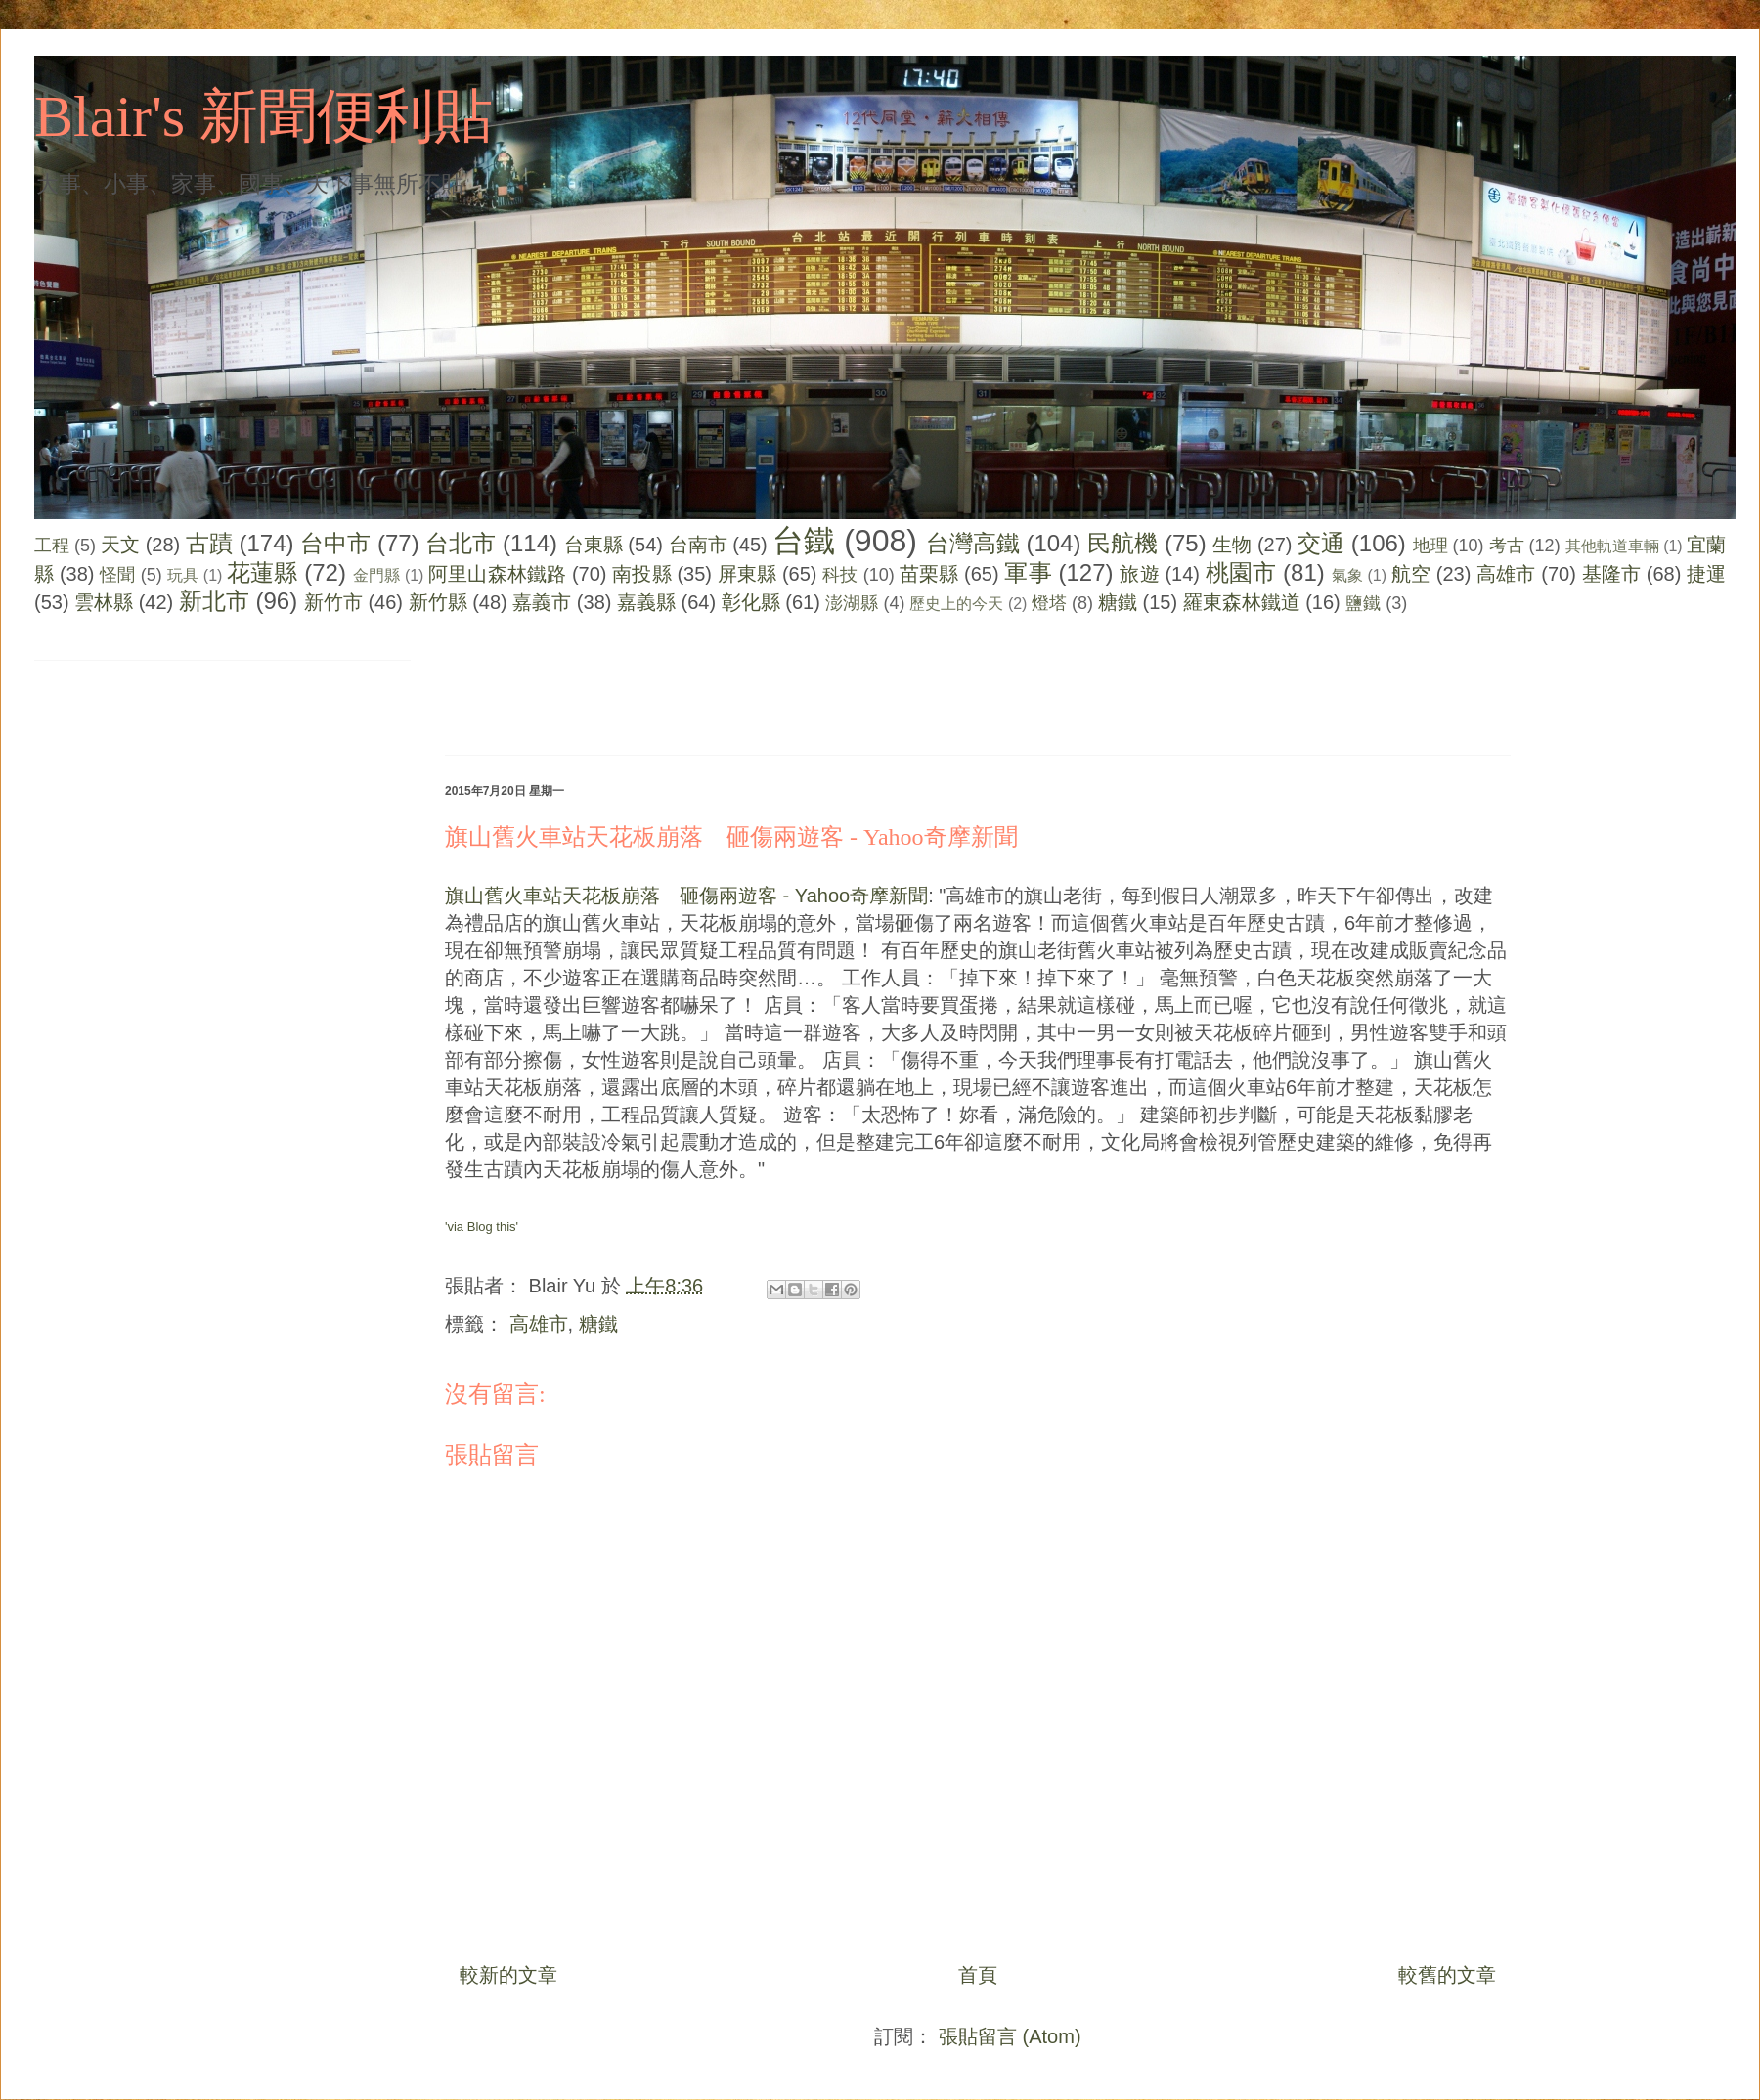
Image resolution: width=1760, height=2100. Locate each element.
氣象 (1347, 575)
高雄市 (1505, 574)
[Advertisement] (801, 689)
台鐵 (803, 540)
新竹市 (333, 602)
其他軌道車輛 (1612, 546)
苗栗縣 (929, 574)
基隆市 (1611, 574)
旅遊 (1139, 574)
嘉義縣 (646, 602)
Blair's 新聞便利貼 (263, 116)
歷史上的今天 (956, 603)
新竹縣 (438, 602)
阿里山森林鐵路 (497, 574)
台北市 (460, 543)
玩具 (182, 575)
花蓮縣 (262, 572)
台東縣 (593, 544)
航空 (1410, 574)
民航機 (1122, 543)
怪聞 (117, 575)
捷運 (1706, 574)
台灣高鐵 (973, 543)
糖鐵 (1117, 602)
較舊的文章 (1447, 1975)
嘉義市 (541, 602)
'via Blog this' (481, 1226)
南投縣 (641, 574)
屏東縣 (747, 574)
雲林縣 (103, 602)
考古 (1506, 545)
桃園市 (1241, 572)
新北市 (214, 601)
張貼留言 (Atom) (1010, 2036)
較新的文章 (508, 1975)
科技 (840, 575)
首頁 (977, 1975)
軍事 (1027, 572)
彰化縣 (751, 602)
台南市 (698, 544)
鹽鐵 (1363, 603)
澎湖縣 (851, 603)
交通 (1321, 543)
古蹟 (209, 543)
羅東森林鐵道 (1241, 602)
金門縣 (376, 575)
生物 (1232, 544)
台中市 (335, 543)
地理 (1430, 545)
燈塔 (1049, 603)
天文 (120, 544)
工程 (51, 545)
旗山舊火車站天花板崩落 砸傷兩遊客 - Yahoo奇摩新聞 (731, 837)
